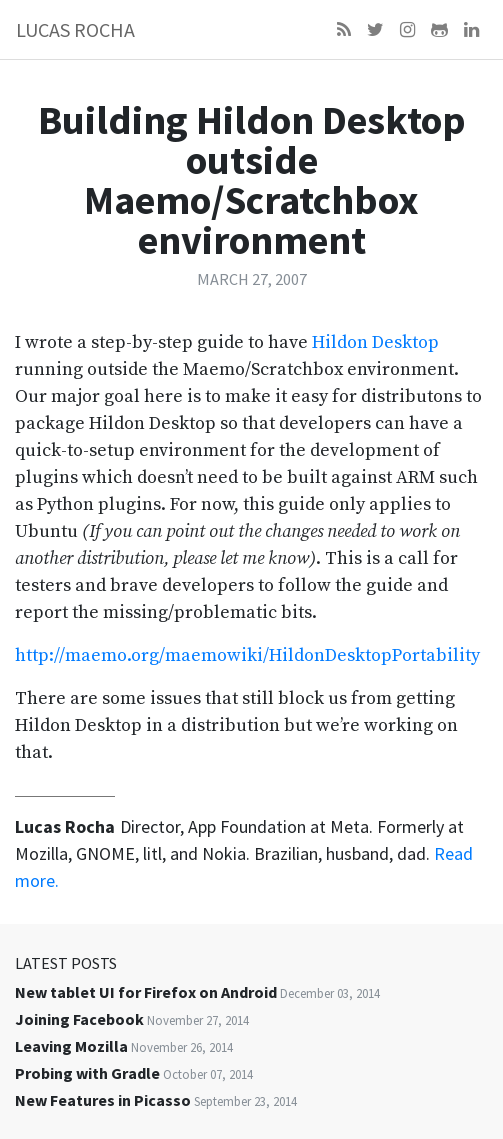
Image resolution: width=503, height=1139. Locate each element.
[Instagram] (407, 29)
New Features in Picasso (103, 1100)
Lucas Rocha (75, 29)
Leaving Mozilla (71, 1046)
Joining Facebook (79, 1019)
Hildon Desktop (375, 342)
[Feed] (344, 29)
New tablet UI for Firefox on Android (146, 992)
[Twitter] (375, 29)
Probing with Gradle (87, 1073)
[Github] (439, 29)
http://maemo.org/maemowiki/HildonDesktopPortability (247, 655)
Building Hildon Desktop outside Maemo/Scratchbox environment (252, 180)
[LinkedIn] (471, 29)
